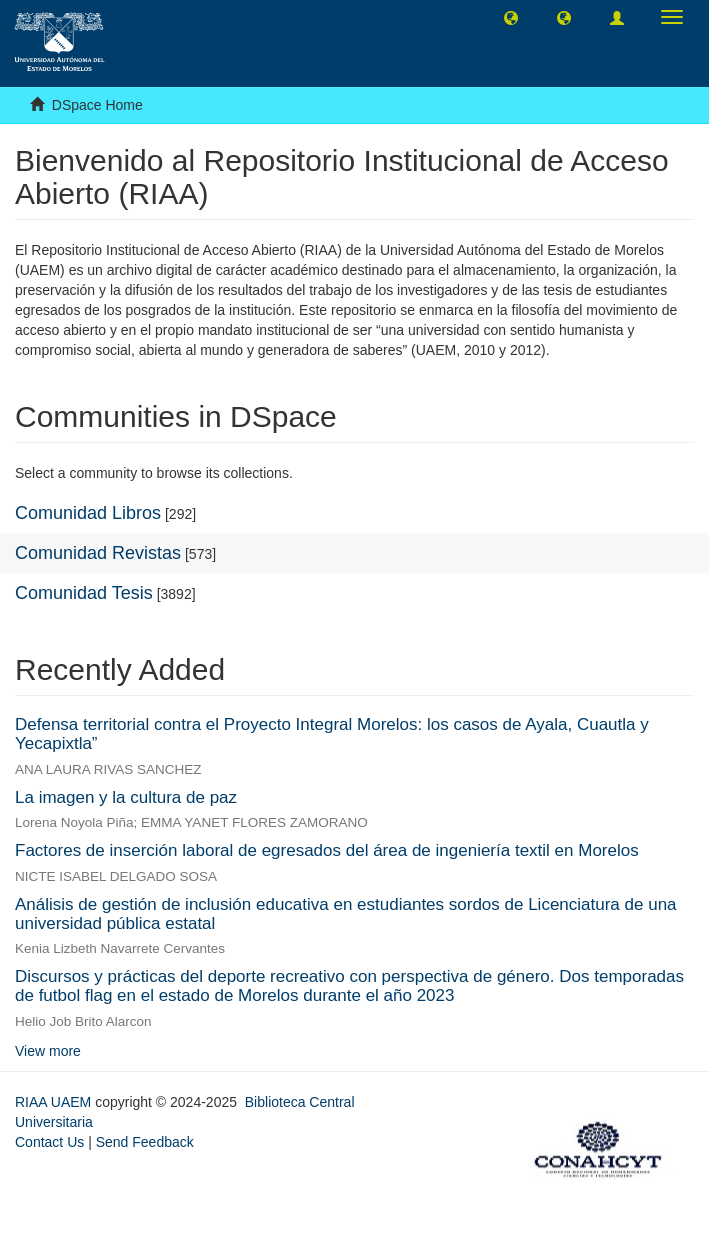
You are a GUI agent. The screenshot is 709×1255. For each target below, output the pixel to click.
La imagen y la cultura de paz (126, 797)
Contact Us (49, 1142)
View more (48, 1051)
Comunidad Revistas (98, 553)
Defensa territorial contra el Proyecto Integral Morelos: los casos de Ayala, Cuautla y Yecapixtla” (332, 734)
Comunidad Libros (88, 513)
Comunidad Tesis (84, 593)
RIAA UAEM (55, 1102)
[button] (511, 17)
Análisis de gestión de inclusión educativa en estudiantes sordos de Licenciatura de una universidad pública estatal (346, 914)
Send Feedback (145, 1142)
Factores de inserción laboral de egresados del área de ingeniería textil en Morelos (327, 850)
